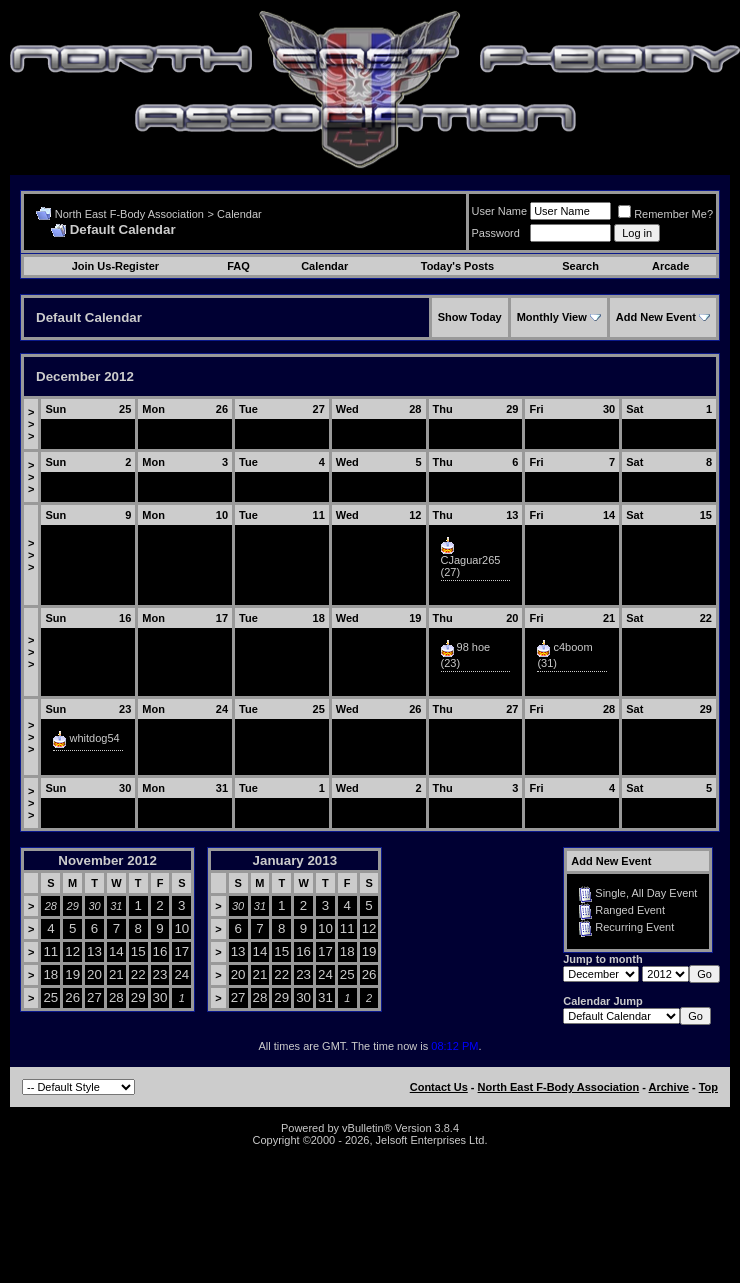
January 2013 (295, 860)
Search (580, 266)
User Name (500, 211)
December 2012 (85, 376)
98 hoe (474, 647)
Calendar (239, 214)
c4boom (572, 647)
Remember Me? (665, 214)
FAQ (238, 266)
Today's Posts (457, 266)
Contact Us (439, 1087)
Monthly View (552, 317)
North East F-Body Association (129, 214)
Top (708, 1087)
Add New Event (656, 317)
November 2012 (107, 860)
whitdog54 (95, 738)
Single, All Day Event (646, 893)
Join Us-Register (115, 266)
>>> (31, 424)
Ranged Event (630, 910)
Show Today (470, 317)
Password (496, 233)
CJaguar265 (471, 560)
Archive (669, 1087)
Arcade (670, 266)
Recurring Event (634, 927)
